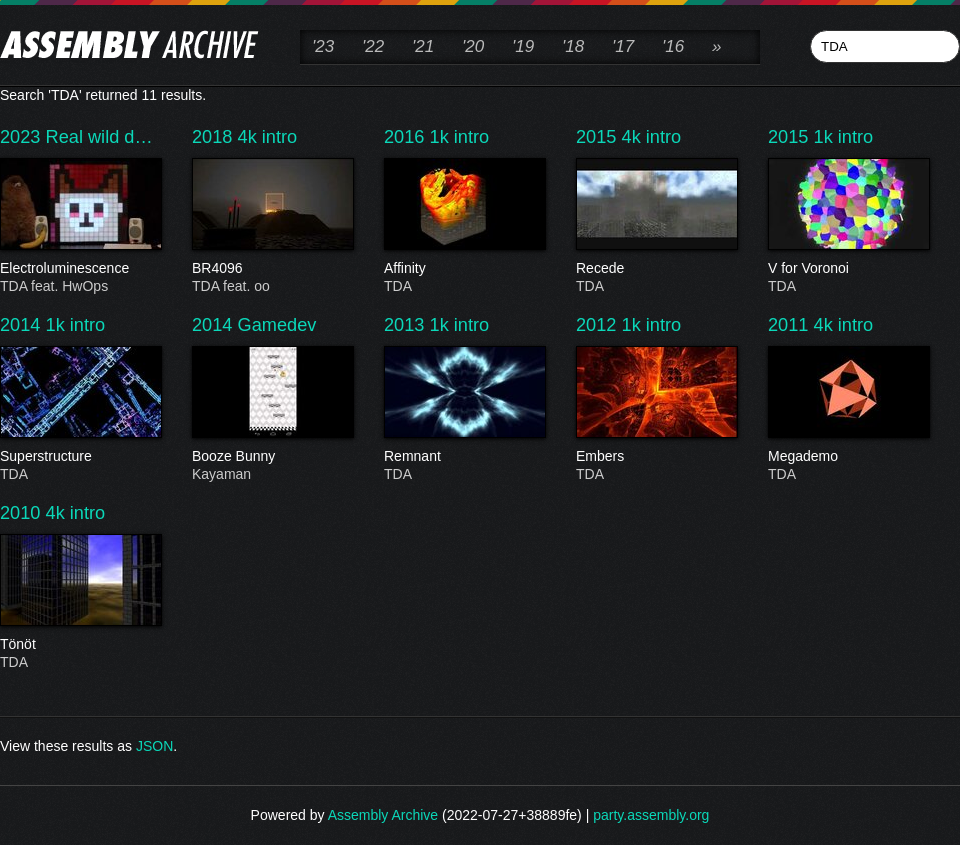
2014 (23, 325)
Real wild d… (99, 137)
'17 (623, 46)
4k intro (268, 137)
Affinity (464, 269)
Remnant (464, 457)
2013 (407, 325)
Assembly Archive (383, 815)
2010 (23, 513)
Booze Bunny (272, 457)
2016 (407, 137)
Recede (656, 269)
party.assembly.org (651, 815)
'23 (323, 46)
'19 (523, 46)
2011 (791, 325)
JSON (154, 746)
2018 (215, 137)
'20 (473, 46)
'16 (673, 46)
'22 (373, 46)
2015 (599, 137)
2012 (599, 325)
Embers (656, 457)
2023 (23, 137)
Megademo (848, 457)
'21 (423, 46)
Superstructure (80, 457)
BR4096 (272, 269)
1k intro (460, 137)
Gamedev (277, 325)
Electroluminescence (80, 269)
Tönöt (80, 645)
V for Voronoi (848, 269)
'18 (573, 46)
